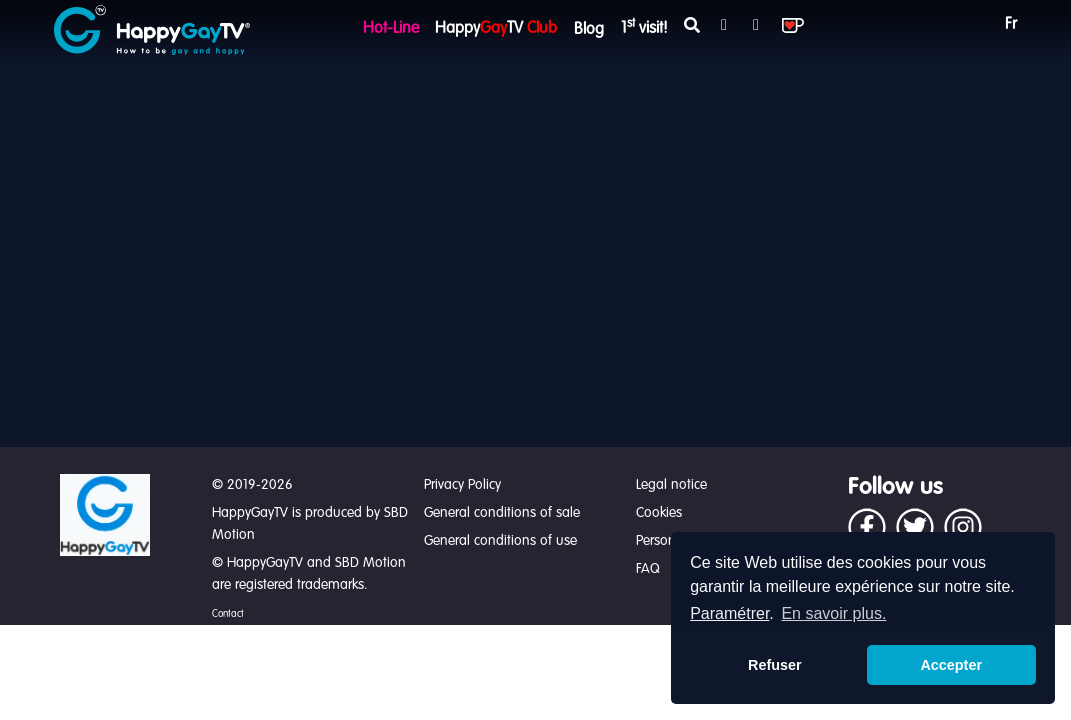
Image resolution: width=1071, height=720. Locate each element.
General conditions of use (500, 541)
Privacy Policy (462, 485)
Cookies (659, 513)
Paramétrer (729, 613)
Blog (589, 30)
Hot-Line (391, 29)
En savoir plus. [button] (833, 613)
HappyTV (496, 29)
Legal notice (671, 485)
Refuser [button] (775, 665)
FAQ (648, 569)
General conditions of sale (502, 513)
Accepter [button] (951, 665)
